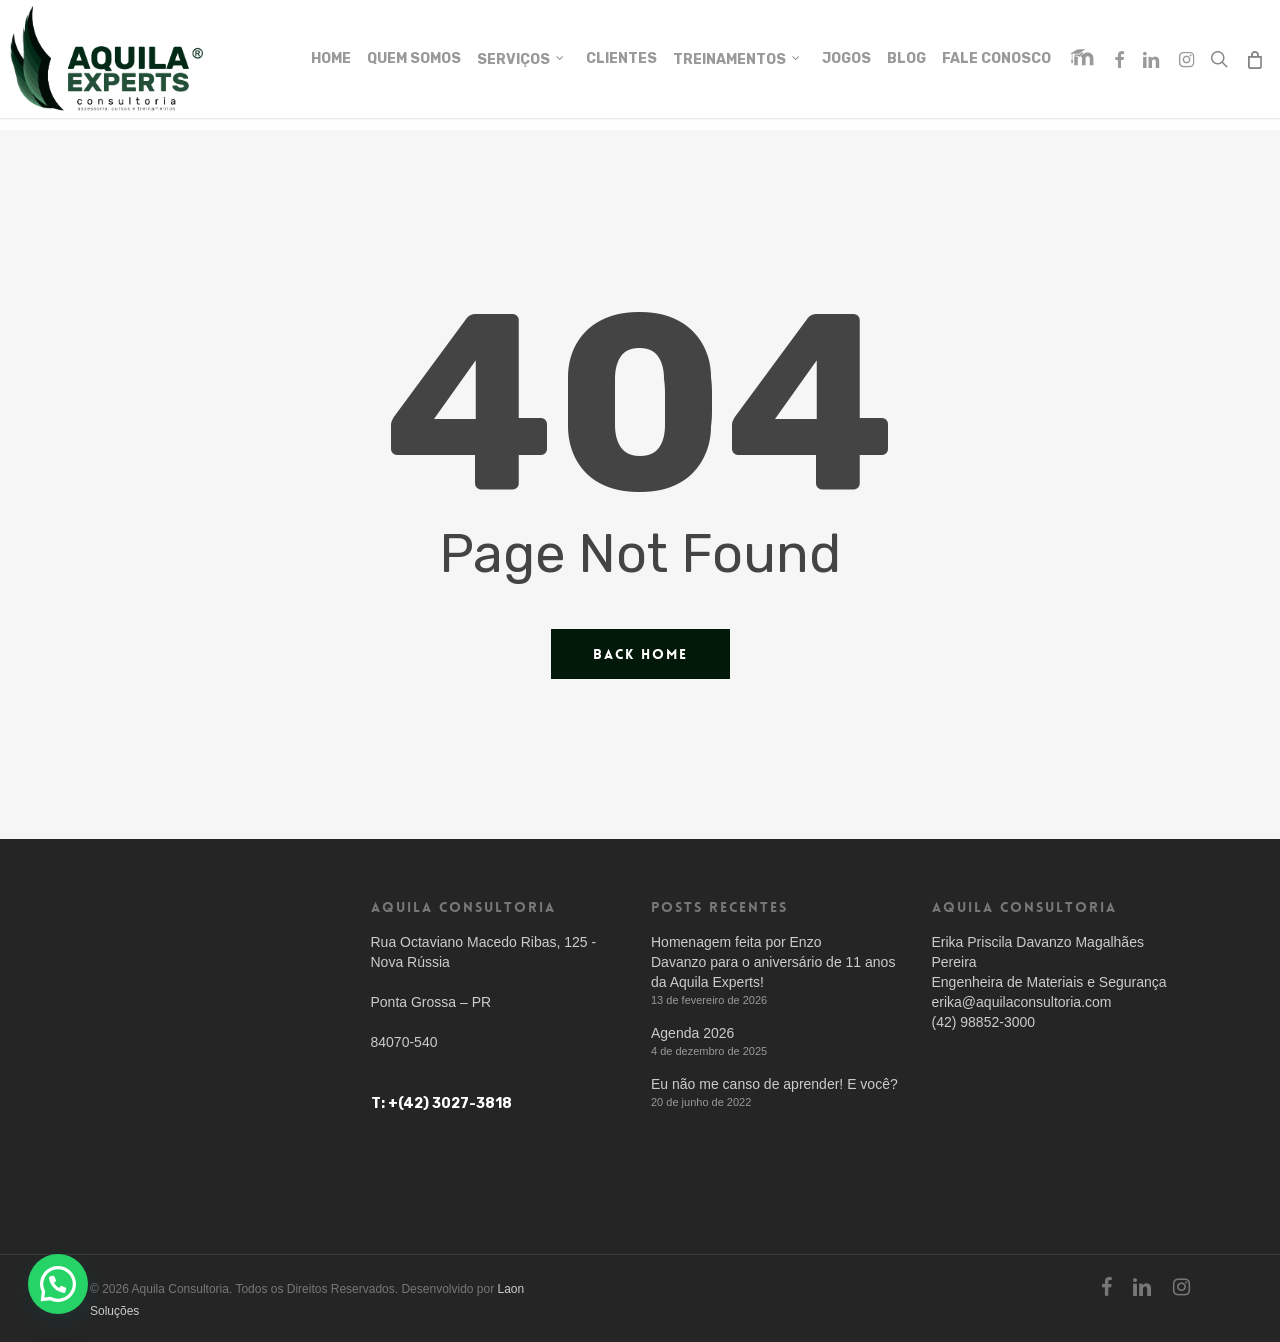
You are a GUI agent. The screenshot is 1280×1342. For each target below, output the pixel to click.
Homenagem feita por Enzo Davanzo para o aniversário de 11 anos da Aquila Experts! (773, 962)
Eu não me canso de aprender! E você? (774, 1084)
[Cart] (1254, 65)
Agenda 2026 (692, 1033)
